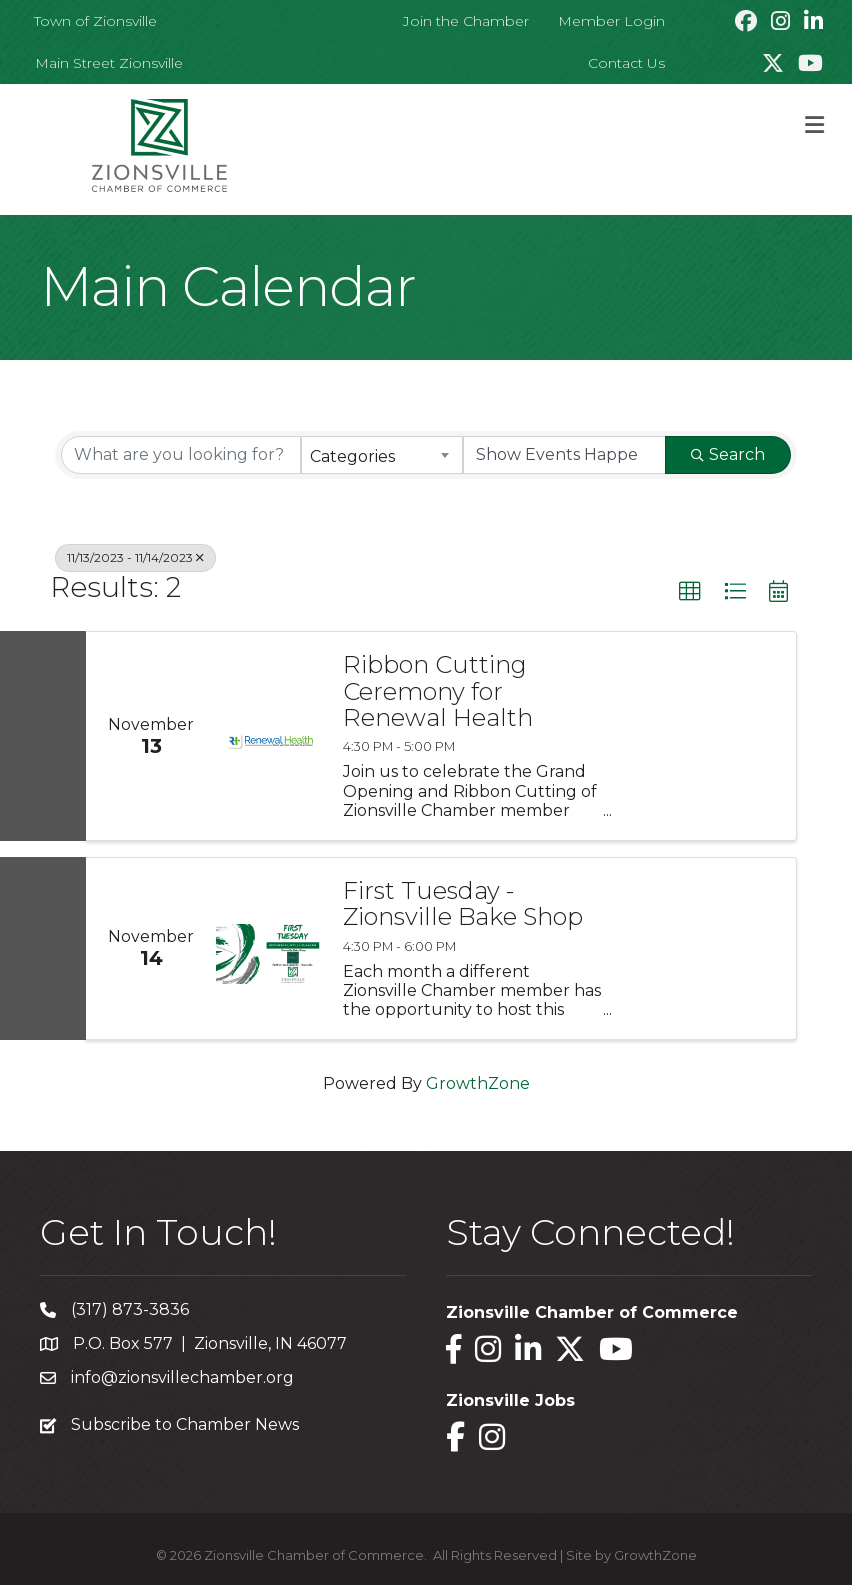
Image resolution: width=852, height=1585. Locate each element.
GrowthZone (478, 1083)
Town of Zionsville (95, 21)
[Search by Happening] (565, 455)
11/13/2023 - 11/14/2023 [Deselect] (135, 557)
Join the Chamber (466, 21)
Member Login (611, 21)
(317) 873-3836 (130, 1309)
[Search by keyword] (181, 455)
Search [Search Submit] (728, 454)
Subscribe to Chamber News (185, 1424)
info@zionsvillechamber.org (182, 1377)
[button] (690, 592)
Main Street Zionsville (109, 63)
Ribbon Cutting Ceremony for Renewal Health (438, 691)
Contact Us (626, 63)
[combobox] (382, 455)
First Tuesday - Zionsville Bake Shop (463, 904)
